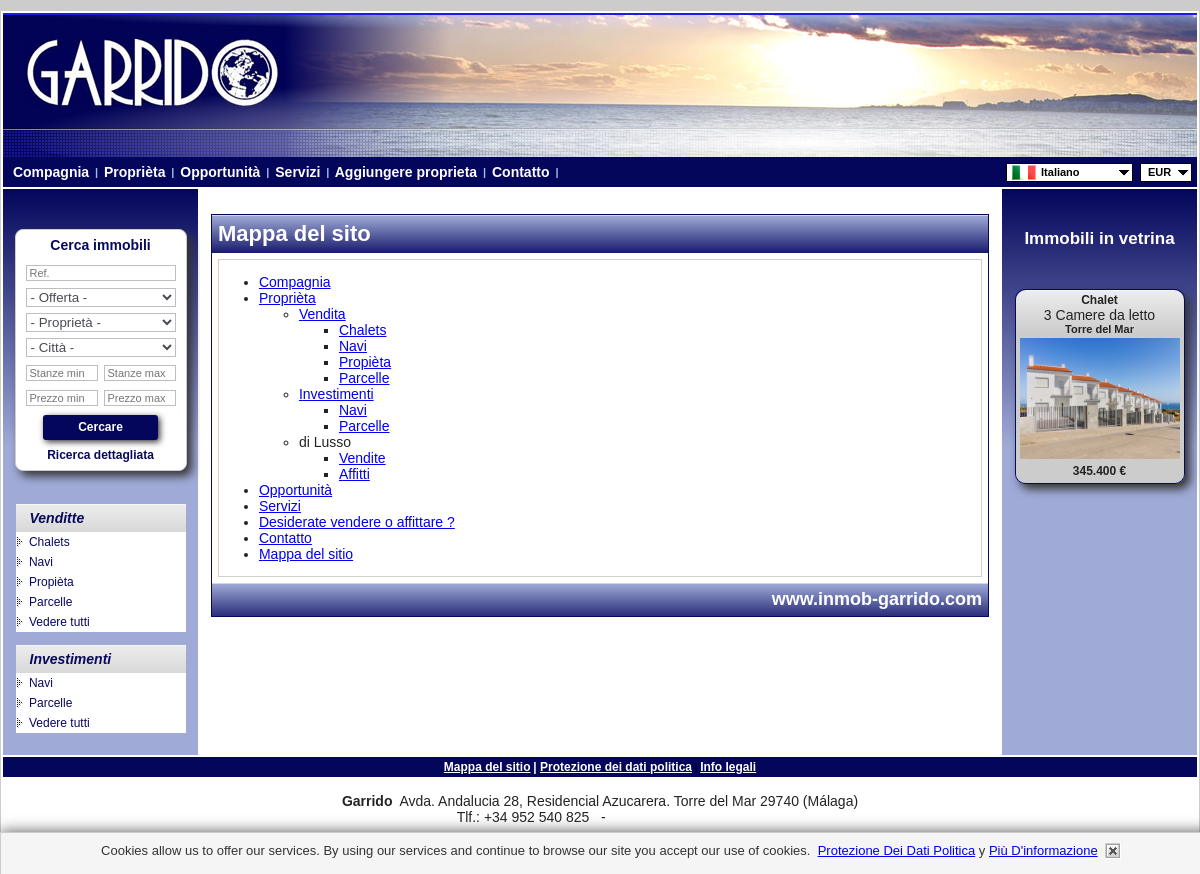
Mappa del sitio (306, 554)
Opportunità (220, 172)
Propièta (51, 582)
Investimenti (71, 659)
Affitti (354, 474)
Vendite (362, 458)
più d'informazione (1043, 850)
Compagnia (51, 172)
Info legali (728, 767)
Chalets (49, 542)
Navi (41, 562)
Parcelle (50, 602)
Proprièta (134, 172)
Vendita (322, 314)
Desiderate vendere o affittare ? (357, 522)
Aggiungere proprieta (406, 172)
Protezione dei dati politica (616, 767)
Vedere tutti (59, 622)
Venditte (57, 518)
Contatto (520, 172)
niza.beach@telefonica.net (679, 818)
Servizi (297, 172)
